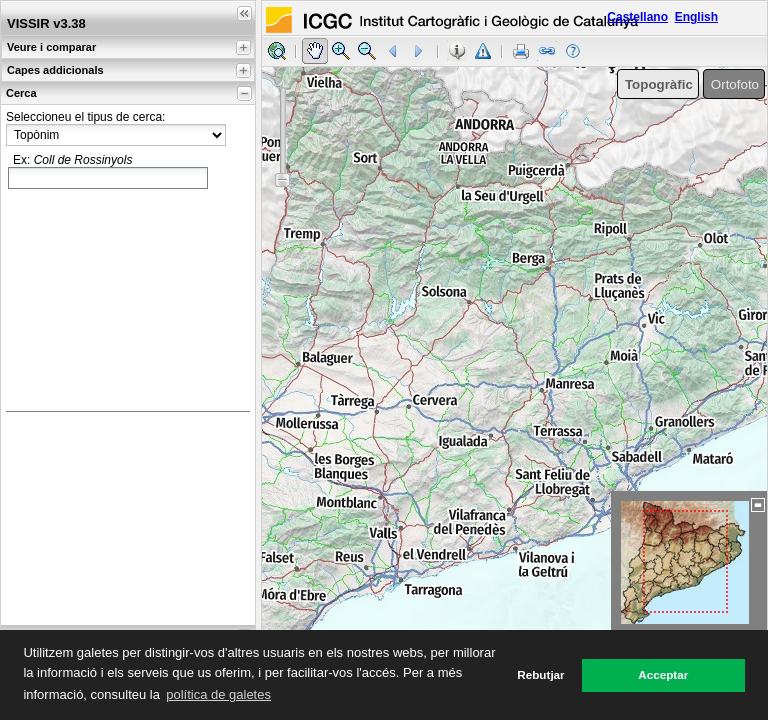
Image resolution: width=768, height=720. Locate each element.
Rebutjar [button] (540, 674)
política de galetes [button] (218, 694)
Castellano (637, 17)
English (696, 17)
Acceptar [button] (663, 674)
